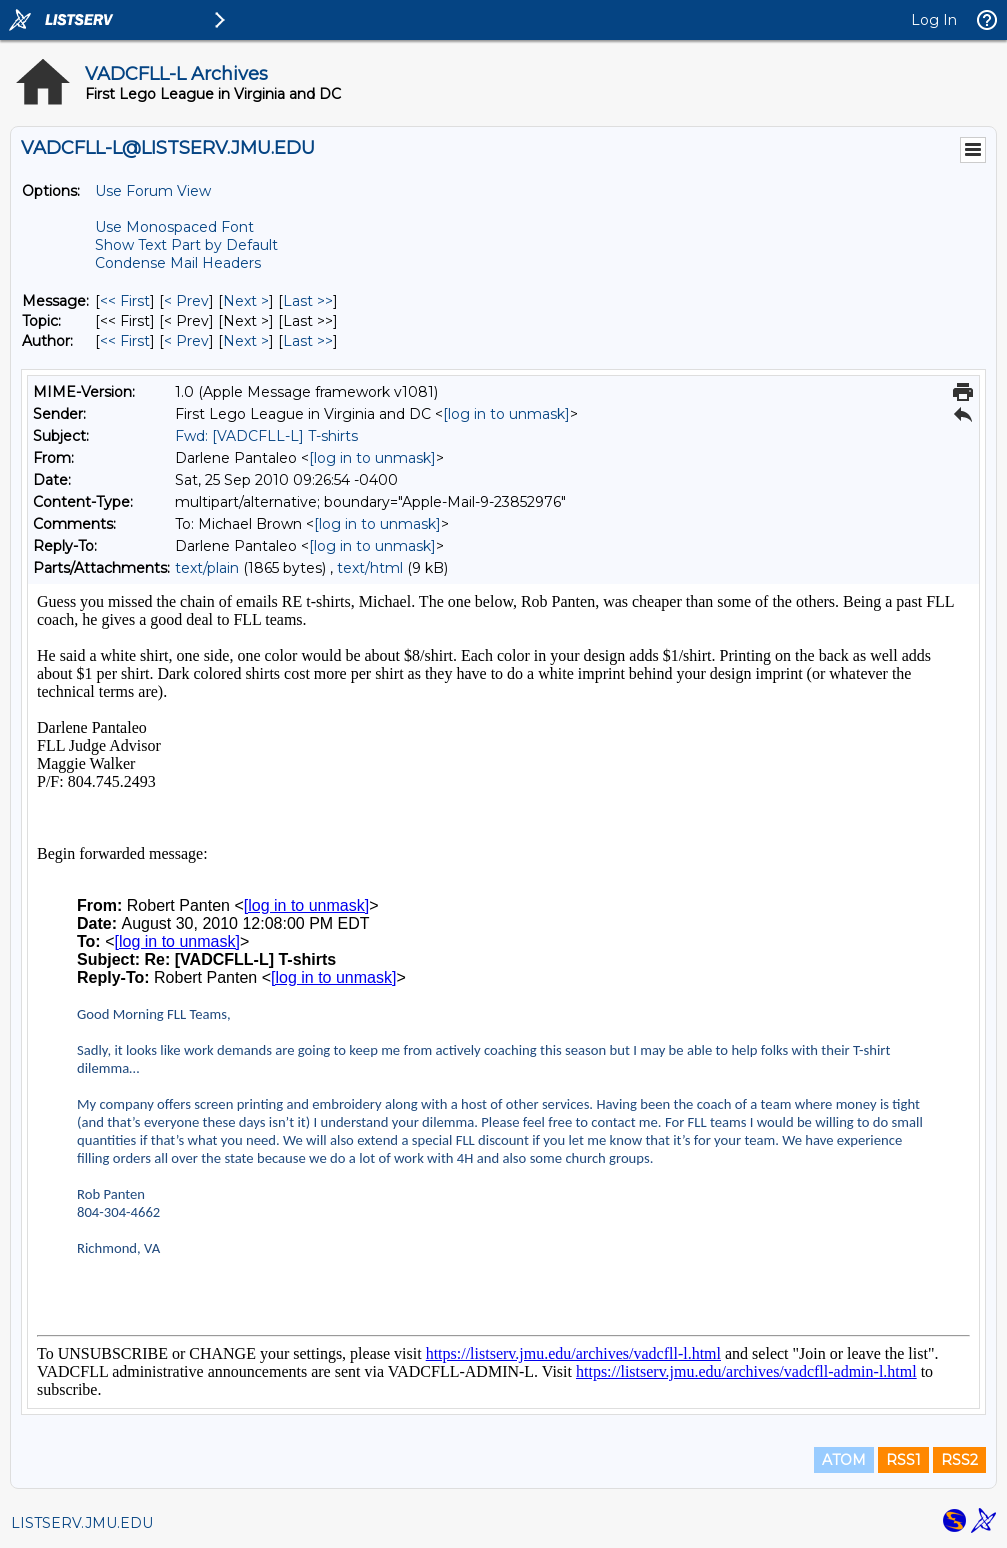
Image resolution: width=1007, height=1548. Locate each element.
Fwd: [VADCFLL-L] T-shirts (266, 436)
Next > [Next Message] (246, 301)
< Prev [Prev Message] (186, 301)
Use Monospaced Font (174, 227)
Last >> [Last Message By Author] (308, 341)
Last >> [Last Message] (308, 301)
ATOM (844, 1460)
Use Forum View (153, 191)
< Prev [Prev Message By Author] (186, 341)
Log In (934, 20)
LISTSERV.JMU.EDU (82, 1523)
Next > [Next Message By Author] (246, 341)
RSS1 (903, 1460)
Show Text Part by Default (186, 245)
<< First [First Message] (125, 301)
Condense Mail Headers (178, 263)
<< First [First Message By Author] (125, 341)
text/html (370, 568)
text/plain (207, 568)
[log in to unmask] (506, 414)
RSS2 (959, 1460)
